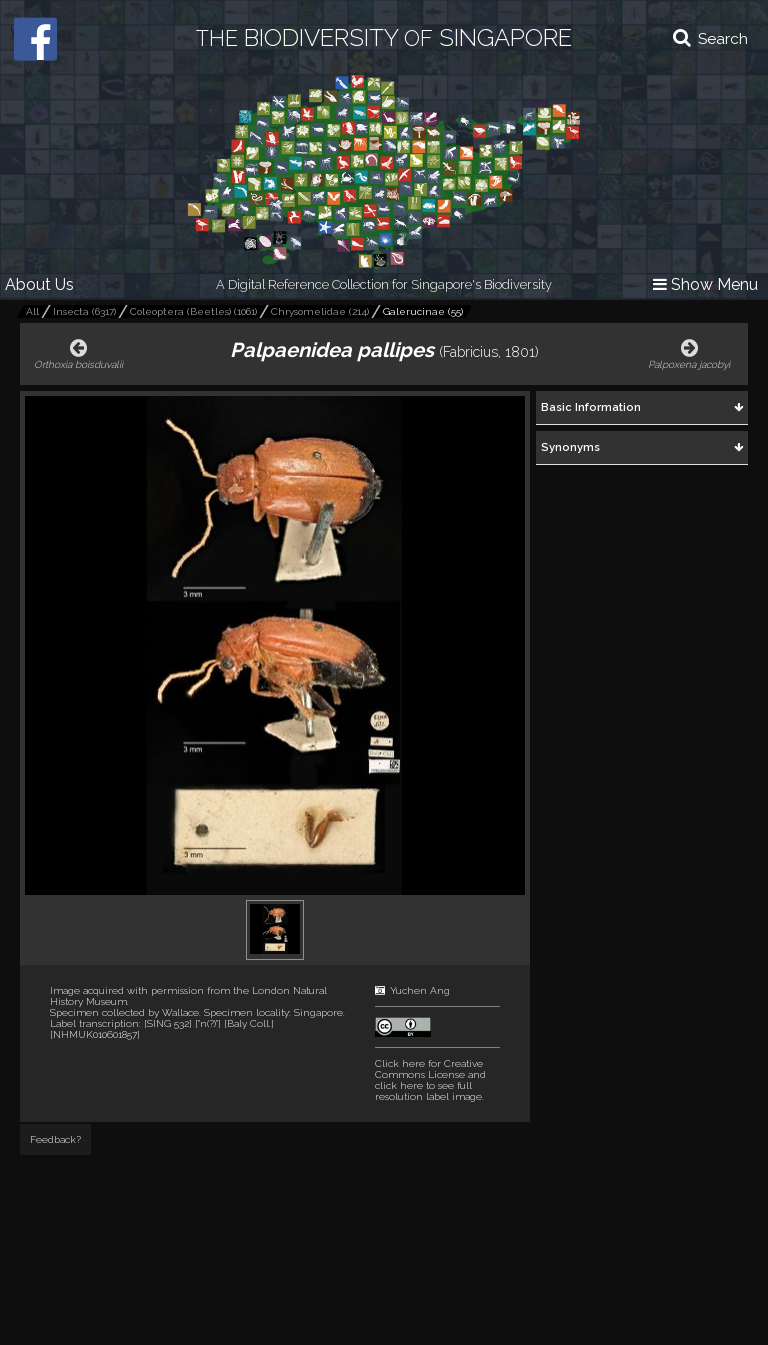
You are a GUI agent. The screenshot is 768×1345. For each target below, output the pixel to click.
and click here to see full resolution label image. (430, 1080)
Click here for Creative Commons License (429, 1069)
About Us (39, 284)
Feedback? (55, 1139)
